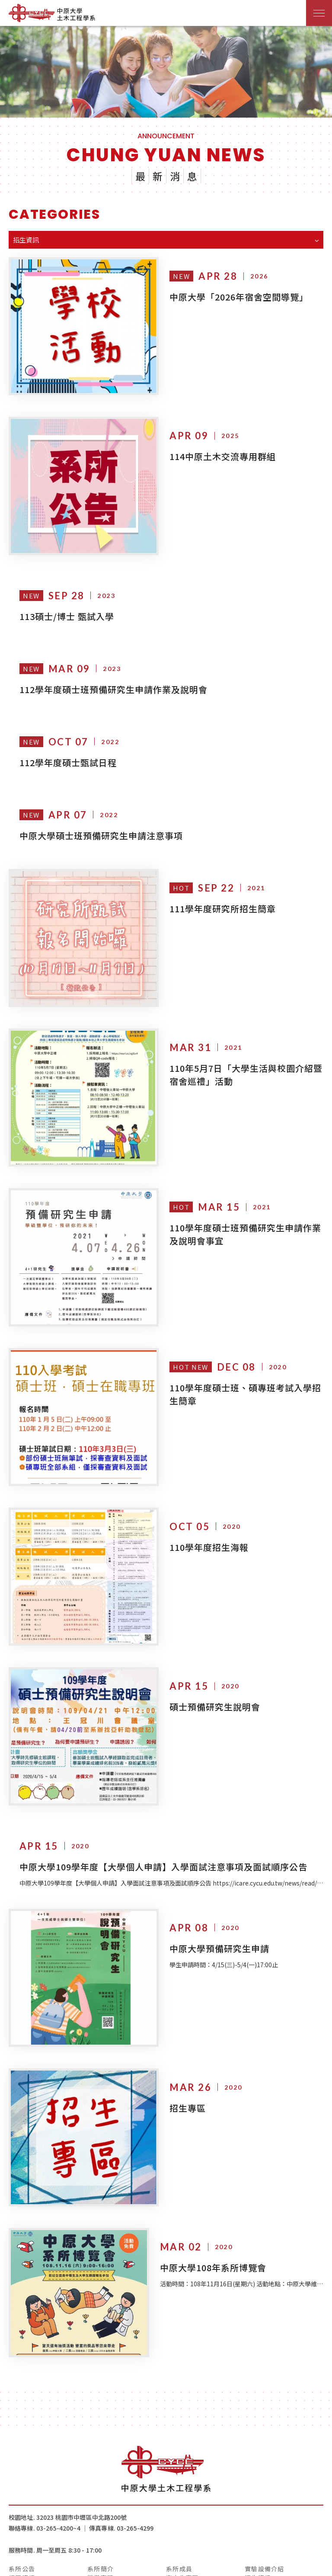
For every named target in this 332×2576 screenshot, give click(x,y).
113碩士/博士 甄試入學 (66, 598)
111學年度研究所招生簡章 (213, 891)
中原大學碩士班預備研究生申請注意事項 (101, 818)
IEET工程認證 (108, 2497)
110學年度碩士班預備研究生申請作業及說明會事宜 (240, 1198)
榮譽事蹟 (100, 2488)
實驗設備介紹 (264, 2479)
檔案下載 (179, 2497)
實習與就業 (25, 2497)
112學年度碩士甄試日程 (68, 744)
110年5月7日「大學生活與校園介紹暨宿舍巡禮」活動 (241, 1048)
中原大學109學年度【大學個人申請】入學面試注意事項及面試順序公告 (163, 1795)
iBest (288, 2564)
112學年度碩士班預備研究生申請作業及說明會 (113, 671)
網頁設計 (265, 2564)
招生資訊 (258, 2488)
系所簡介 (100, 2479)
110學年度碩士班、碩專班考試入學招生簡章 (240, 1349)
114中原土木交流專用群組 (213, 447)
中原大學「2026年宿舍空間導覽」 (229, 297)
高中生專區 (182, 2488)
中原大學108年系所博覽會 (213, 2179)
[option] (166, 72)
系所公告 (22, 2479)
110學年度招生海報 (199, 1494)
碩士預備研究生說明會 (205, 1644)
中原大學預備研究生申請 (210, 1877)
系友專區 (258, 2497)
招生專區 (178, 2028)
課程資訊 (22, 2488)
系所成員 (179, 2479)
